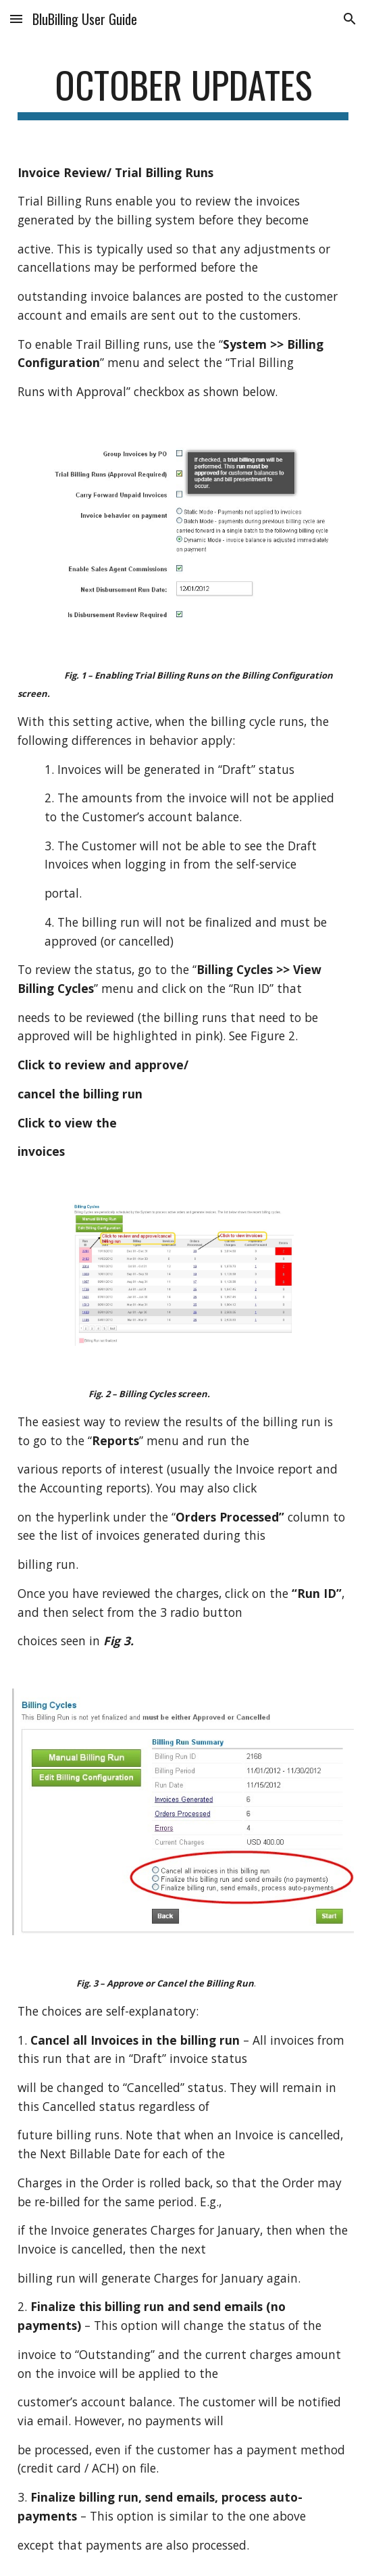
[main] (182, 91)
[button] (16, 18)
